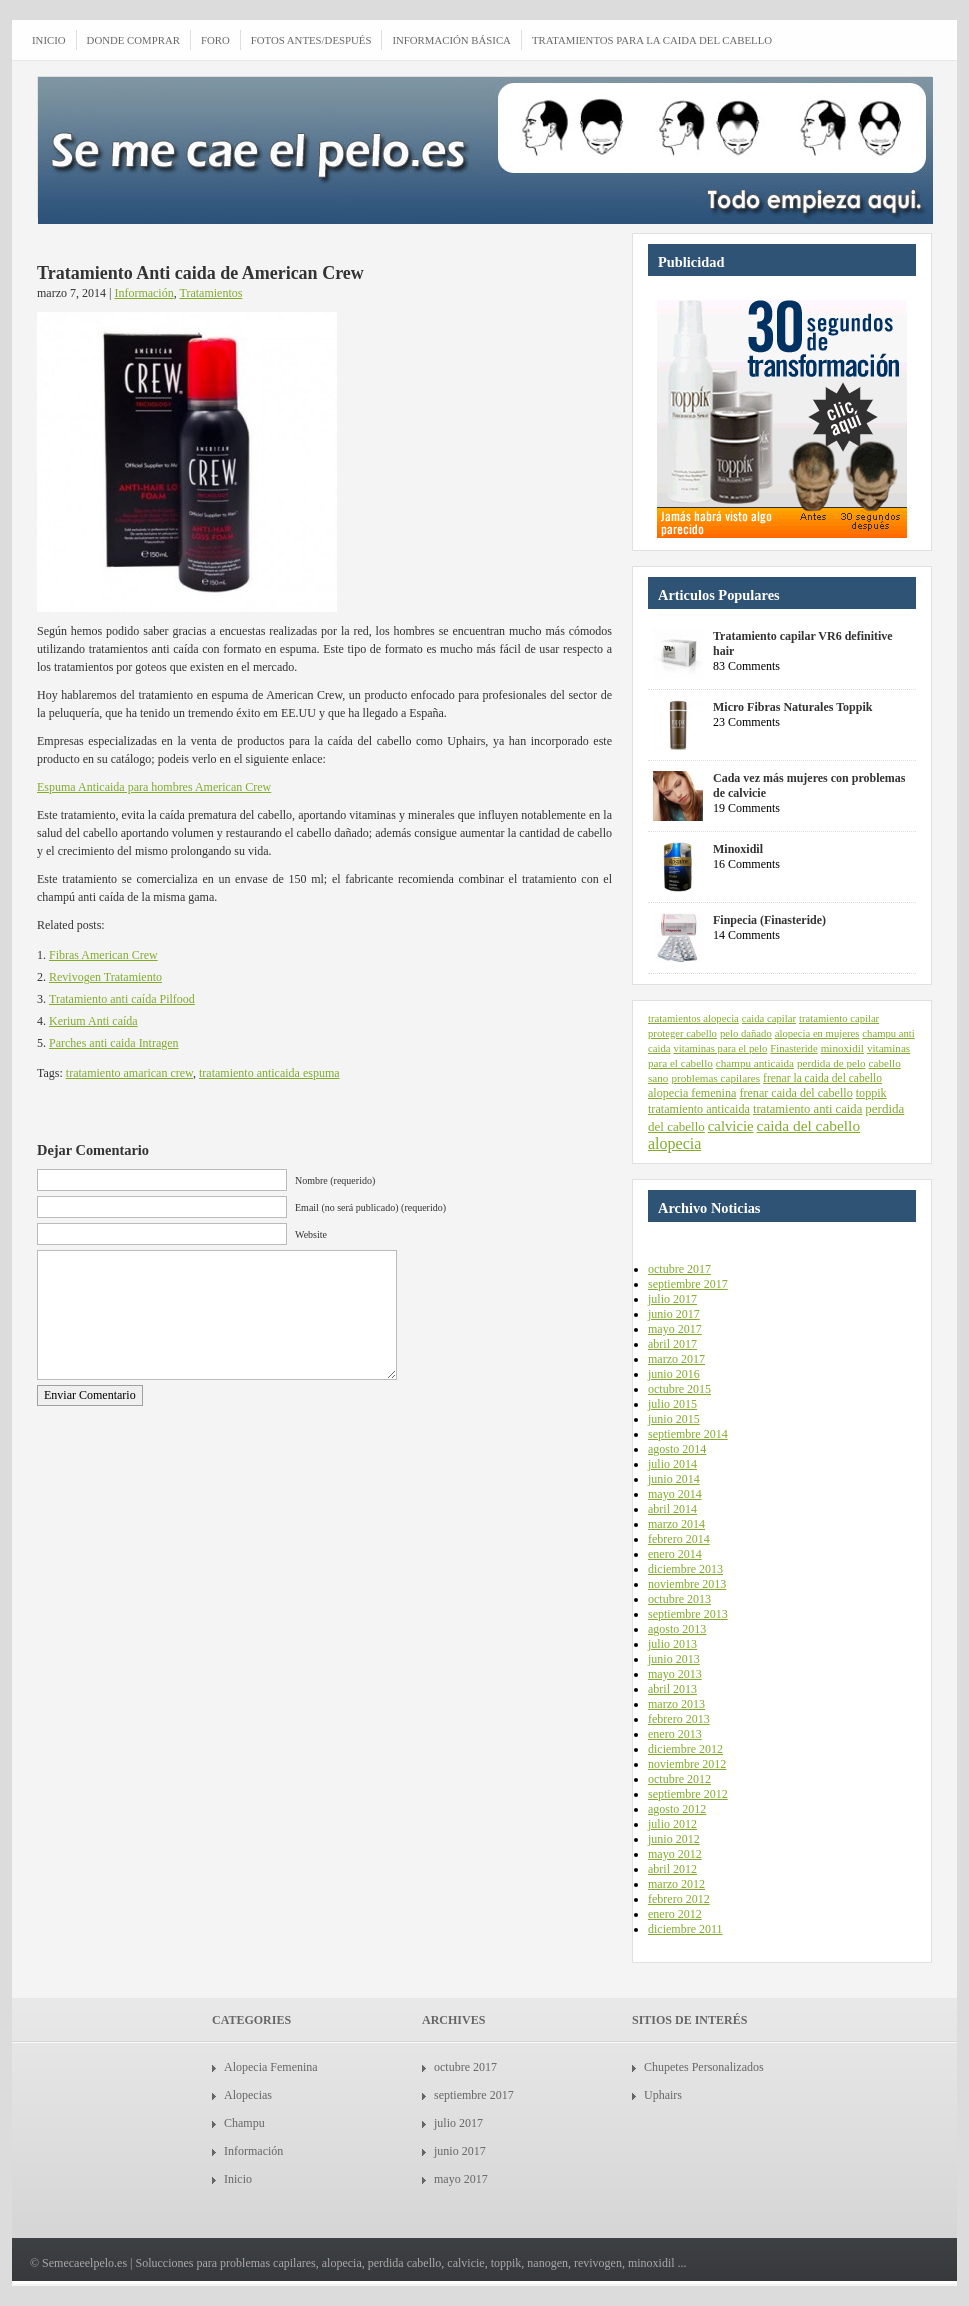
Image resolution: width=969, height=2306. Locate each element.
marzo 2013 (676, 1704)
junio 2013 (674, 1659)
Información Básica (451, 40)
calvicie (731, 1126)
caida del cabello (809, 1125)
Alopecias (248, 2095)
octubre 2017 (679, 1269)
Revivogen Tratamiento (105, 977)
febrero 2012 (679, 1899)
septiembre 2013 (688, 1614)
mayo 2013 (675, 1674)
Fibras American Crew (103, 955)
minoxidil (842, 1048)
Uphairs (663, 2095)
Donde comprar (133, 40)
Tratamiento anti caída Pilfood (122, 999)
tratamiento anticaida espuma (269, 1073)
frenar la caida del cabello (822, 1078)
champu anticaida (755, 1063)
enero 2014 (675, 1554)
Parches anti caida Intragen (114, 1043)
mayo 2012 (675, 1854)
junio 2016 (674, 1374)
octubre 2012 (679, 1779)
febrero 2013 (679, 1719)
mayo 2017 (675, 1329)
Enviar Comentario (90, 1395)
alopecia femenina (692, 1093)
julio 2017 (672, 1299)
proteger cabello (682, 1033)
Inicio (238, 2179)
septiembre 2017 (688, 1284)
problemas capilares (715, 1078)
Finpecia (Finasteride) (769, 920)
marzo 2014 (676, 1524)
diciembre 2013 (685, 1569)
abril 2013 (672, 1689)
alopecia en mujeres (817, 1033)
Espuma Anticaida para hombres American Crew (154, 787)
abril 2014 (672, 1509)
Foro (215, 40)
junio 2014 (674, 1479)
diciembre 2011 (685, 1929)
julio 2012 (672, 1824)
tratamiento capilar (839, 1018)
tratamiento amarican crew (129, 1073)
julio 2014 (672, 1464)
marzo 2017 (676, 1359)
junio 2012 (674, 1839)
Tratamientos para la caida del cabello (652, 40)
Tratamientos (211, 293)
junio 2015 (674, 1419)
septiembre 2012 (688, 1794)
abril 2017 (672, 1344)
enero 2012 (675, 1914)
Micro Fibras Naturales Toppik (792, 707)
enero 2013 (675, 1734)
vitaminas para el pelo (720, 1048)
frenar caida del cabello (795, 1093)
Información (143, 293)
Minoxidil (738, 849)
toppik (871, 1093)
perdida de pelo (831, 1063)
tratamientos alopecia (693, 1018)
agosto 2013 (677, 1629)
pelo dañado (746, 1033)
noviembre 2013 (687, 1584)
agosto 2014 (677, 1449)
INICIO (49, 40)
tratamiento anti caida (807, 1109)
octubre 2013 (679, 1599)
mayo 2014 (675, 1494)
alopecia (674, 1143)
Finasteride (793, 1048)
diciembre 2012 (685, 1749)
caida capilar (769, 1018)
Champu (244, 2123)
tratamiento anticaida (699, 1109)
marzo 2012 (676, 1884)
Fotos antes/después (311, 40)
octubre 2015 (679, 1389)
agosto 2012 (677, 1809)
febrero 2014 (679, 1539)
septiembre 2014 (688, 1434)
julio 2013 (672, 1644)
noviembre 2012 (687, 1764)
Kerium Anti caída (93, 1021)
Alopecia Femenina (271, 2067)
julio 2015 (672, 1404)
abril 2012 (672, 1869)
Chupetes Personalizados (704, 2067)
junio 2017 (674, 1314)
